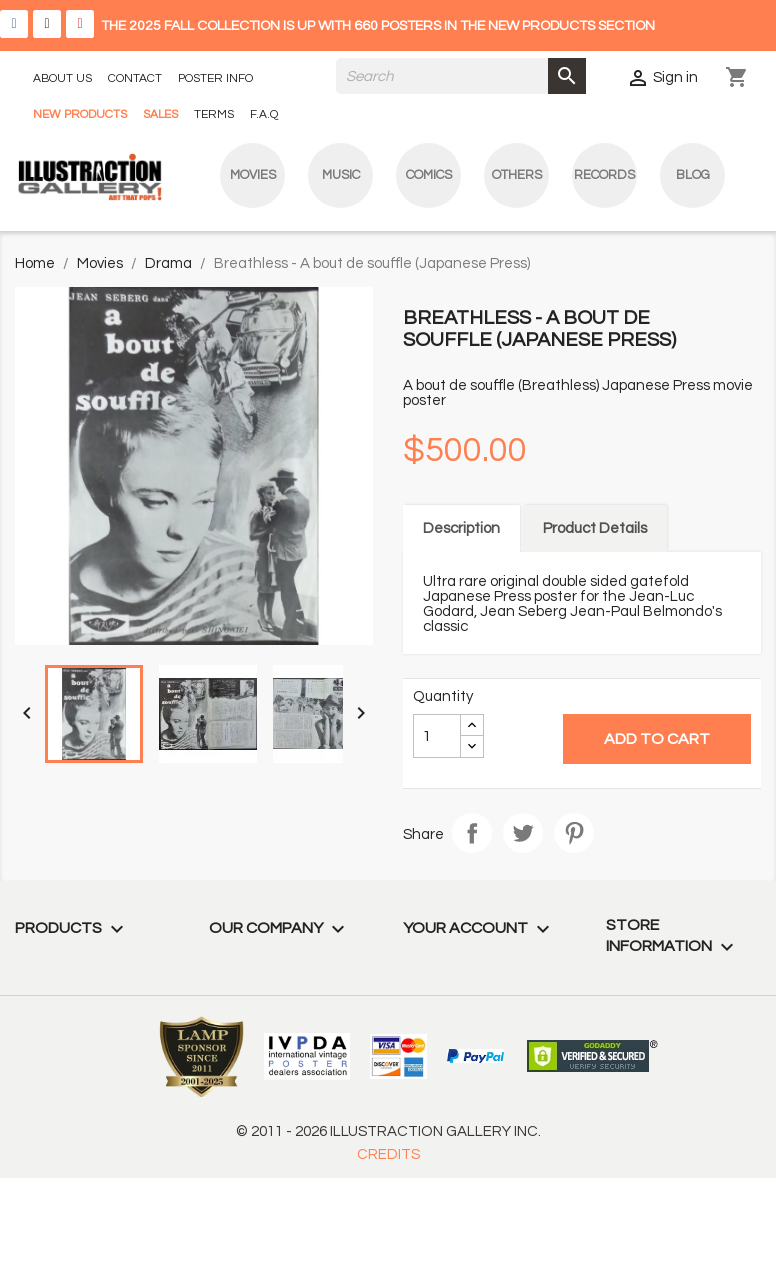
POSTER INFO (215, 78)
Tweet (523, 833)
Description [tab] (461, 528)
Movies (253, 175)
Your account (479, 928)
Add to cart (657, 739)
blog (693, 175)
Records (604, 175)
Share (472, 833)
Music (341, 175)
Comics (429, 175)
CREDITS (388, 1154)
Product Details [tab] (595, 528)
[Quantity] (437, 736)
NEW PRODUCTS (80, 114)
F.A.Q (264, 114)
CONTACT (135, 78)
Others (517, 175)
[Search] (461, 76)
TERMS (214, 114)
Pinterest (574, 833)
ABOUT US (62, 78)
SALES (160, 114)
